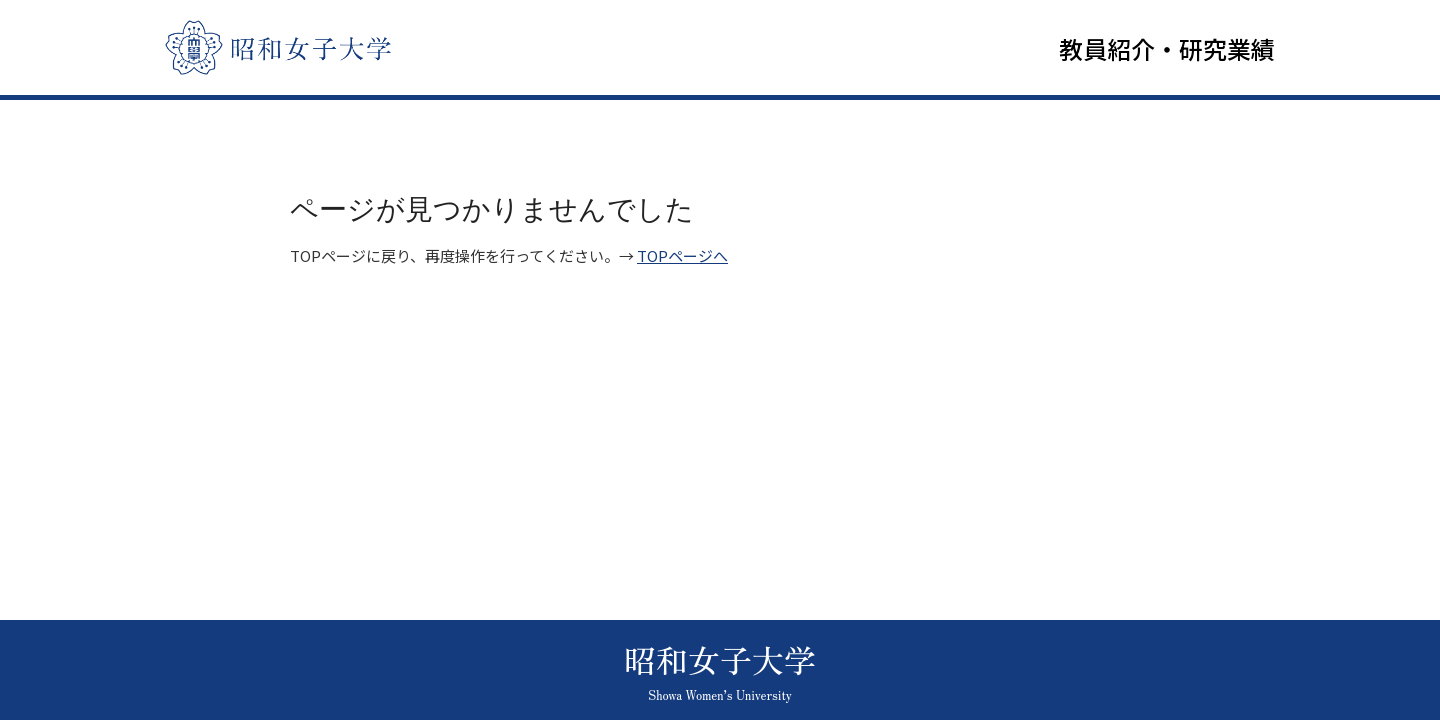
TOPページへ (682, 260)
